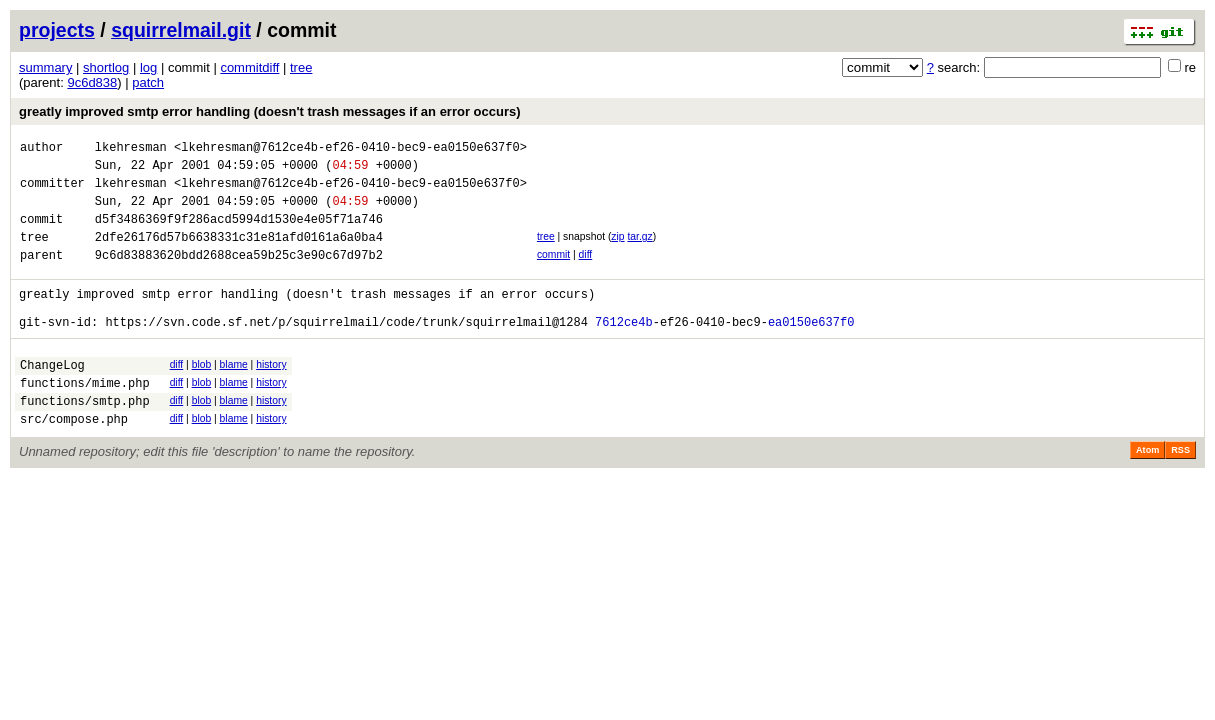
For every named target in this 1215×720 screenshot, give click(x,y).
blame (234, 394)
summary (45, 67)
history (271, 394)
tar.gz (639, 251)
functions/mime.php (85, 418)
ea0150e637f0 (811, 351)
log (148, 67)
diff (586, 272)
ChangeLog (52, 397)
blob (202, 394)
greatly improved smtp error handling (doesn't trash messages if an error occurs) (270, 111)
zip (617, 251)
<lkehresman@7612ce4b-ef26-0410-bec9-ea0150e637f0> (350, 149)
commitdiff (249, 67)
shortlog (106, 67)
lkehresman (131, 149)
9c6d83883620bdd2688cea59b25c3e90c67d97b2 (239, 275)
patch (148, 82)
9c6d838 (92, 82)
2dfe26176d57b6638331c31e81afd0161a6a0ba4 (239, 254)
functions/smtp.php (85, 439)
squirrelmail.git (181, 30)
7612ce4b (624, 351)
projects (57, 30)
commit (553, 272)
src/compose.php (74, 460)
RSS (1180, 492)
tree (301, 67)
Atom (1147, 492)
